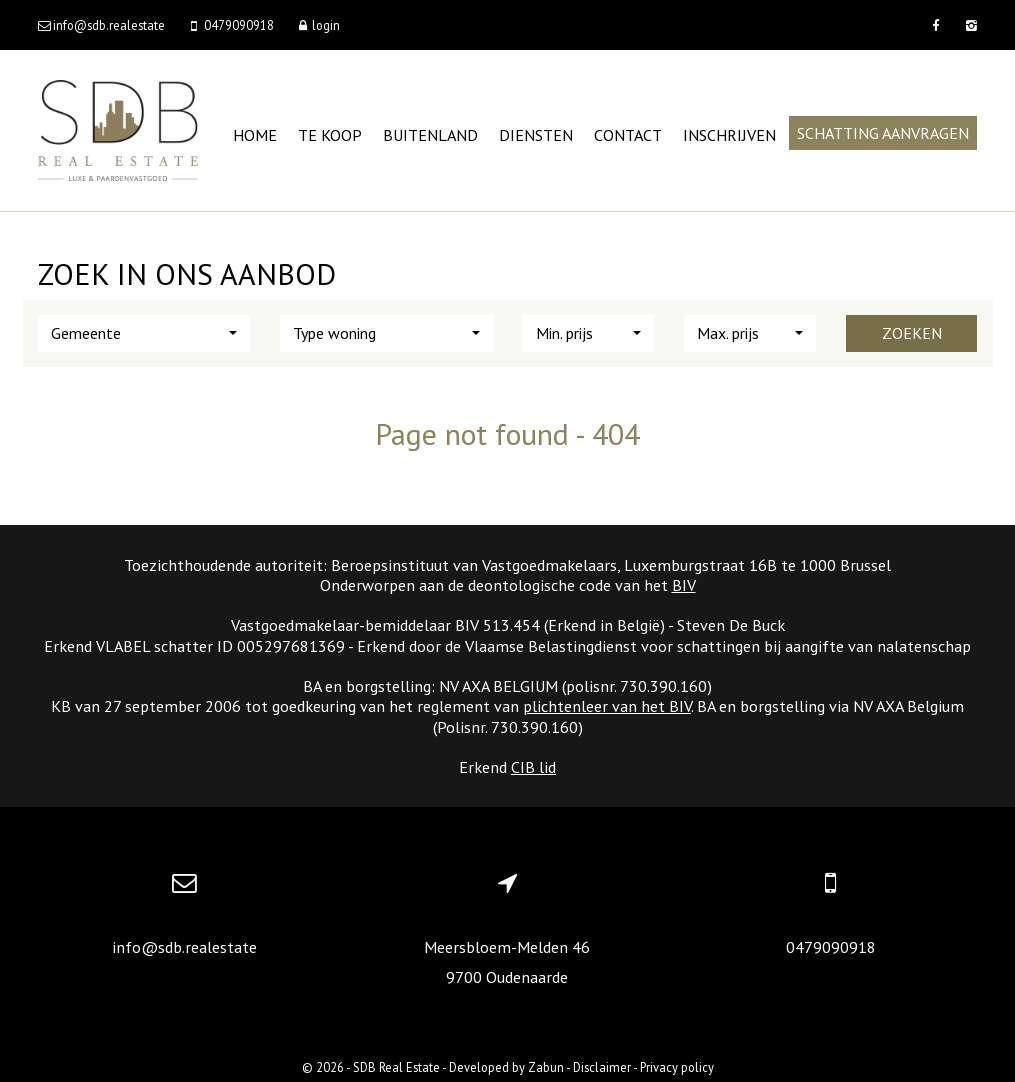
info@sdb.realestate (184, 947)
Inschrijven (729, 135)
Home (255, 135)
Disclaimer (602, 1067)
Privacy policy (677, 1067)
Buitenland (430, 135)
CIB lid (533, 767)
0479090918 (831, 947)
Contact (628, 135)
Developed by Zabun (506, 1067)
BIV (684, 585)
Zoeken (912, 333)
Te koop (330, 135)
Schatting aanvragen (883, 133)
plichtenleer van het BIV (607, 706)
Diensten (536, 135)
